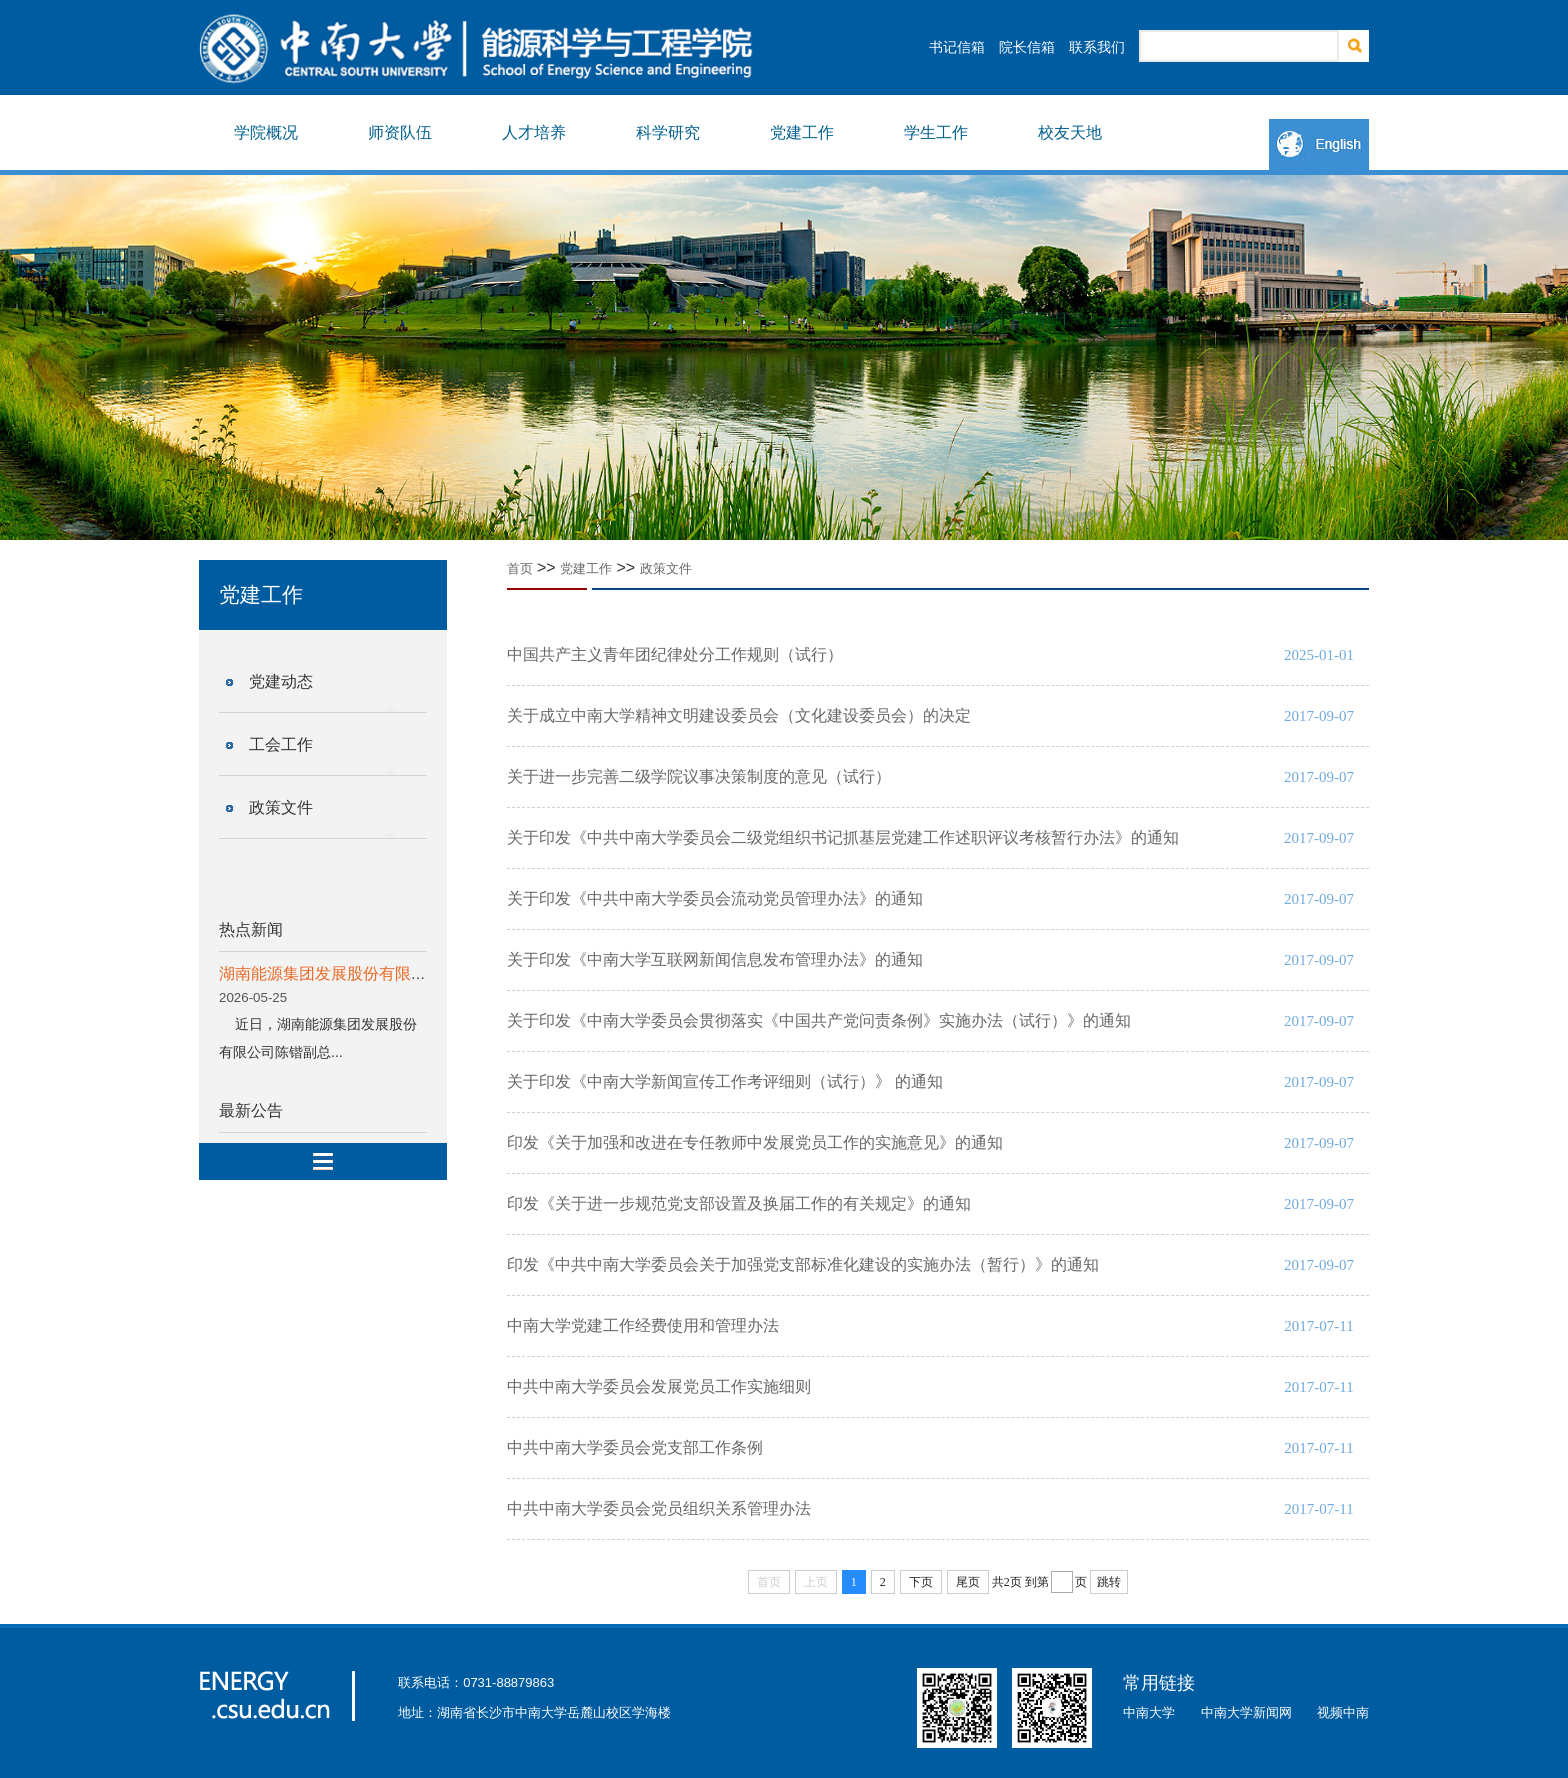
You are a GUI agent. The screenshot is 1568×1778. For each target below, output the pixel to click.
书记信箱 (957, 47)
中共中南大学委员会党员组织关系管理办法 (659, 1508)
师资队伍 (400, 132)
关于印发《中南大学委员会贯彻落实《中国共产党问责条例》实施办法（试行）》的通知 (819, 1020)
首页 (520, 568)
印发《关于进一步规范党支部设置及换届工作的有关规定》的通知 (739, 1203)
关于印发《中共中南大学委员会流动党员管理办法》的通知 (715, 898)
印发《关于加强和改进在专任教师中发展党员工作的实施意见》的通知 (755, 1142)
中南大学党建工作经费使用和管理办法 (643, 1325)
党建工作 (802, 132)
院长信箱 (1027, 47)
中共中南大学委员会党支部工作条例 (635, 1447)
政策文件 (281, 807)
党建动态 (281, 681)
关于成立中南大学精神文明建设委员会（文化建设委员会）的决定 (739, 715)
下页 (921, 1582)
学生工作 (936, 132)
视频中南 (1343, 1712)
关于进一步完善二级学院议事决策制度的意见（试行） (699, 776)
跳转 (1109, 1582)
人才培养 (534, 132)
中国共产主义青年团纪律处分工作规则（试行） (675, 654)
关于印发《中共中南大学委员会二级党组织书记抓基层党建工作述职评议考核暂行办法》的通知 (843, 837)
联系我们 (1097, 47)
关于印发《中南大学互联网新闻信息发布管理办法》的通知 (715, 959)
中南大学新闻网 (1246, 1712)
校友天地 (1070, 132)
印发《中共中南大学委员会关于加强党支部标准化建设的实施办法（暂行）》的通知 (803, 1264)
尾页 (968, 1582)
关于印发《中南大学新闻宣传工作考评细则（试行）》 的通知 (725, 1081)
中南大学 (1149, 1712)
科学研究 (668, 132)
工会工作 (281, 744)
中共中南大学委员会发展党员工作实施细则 (659, 1386)
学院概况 (266, 132)
